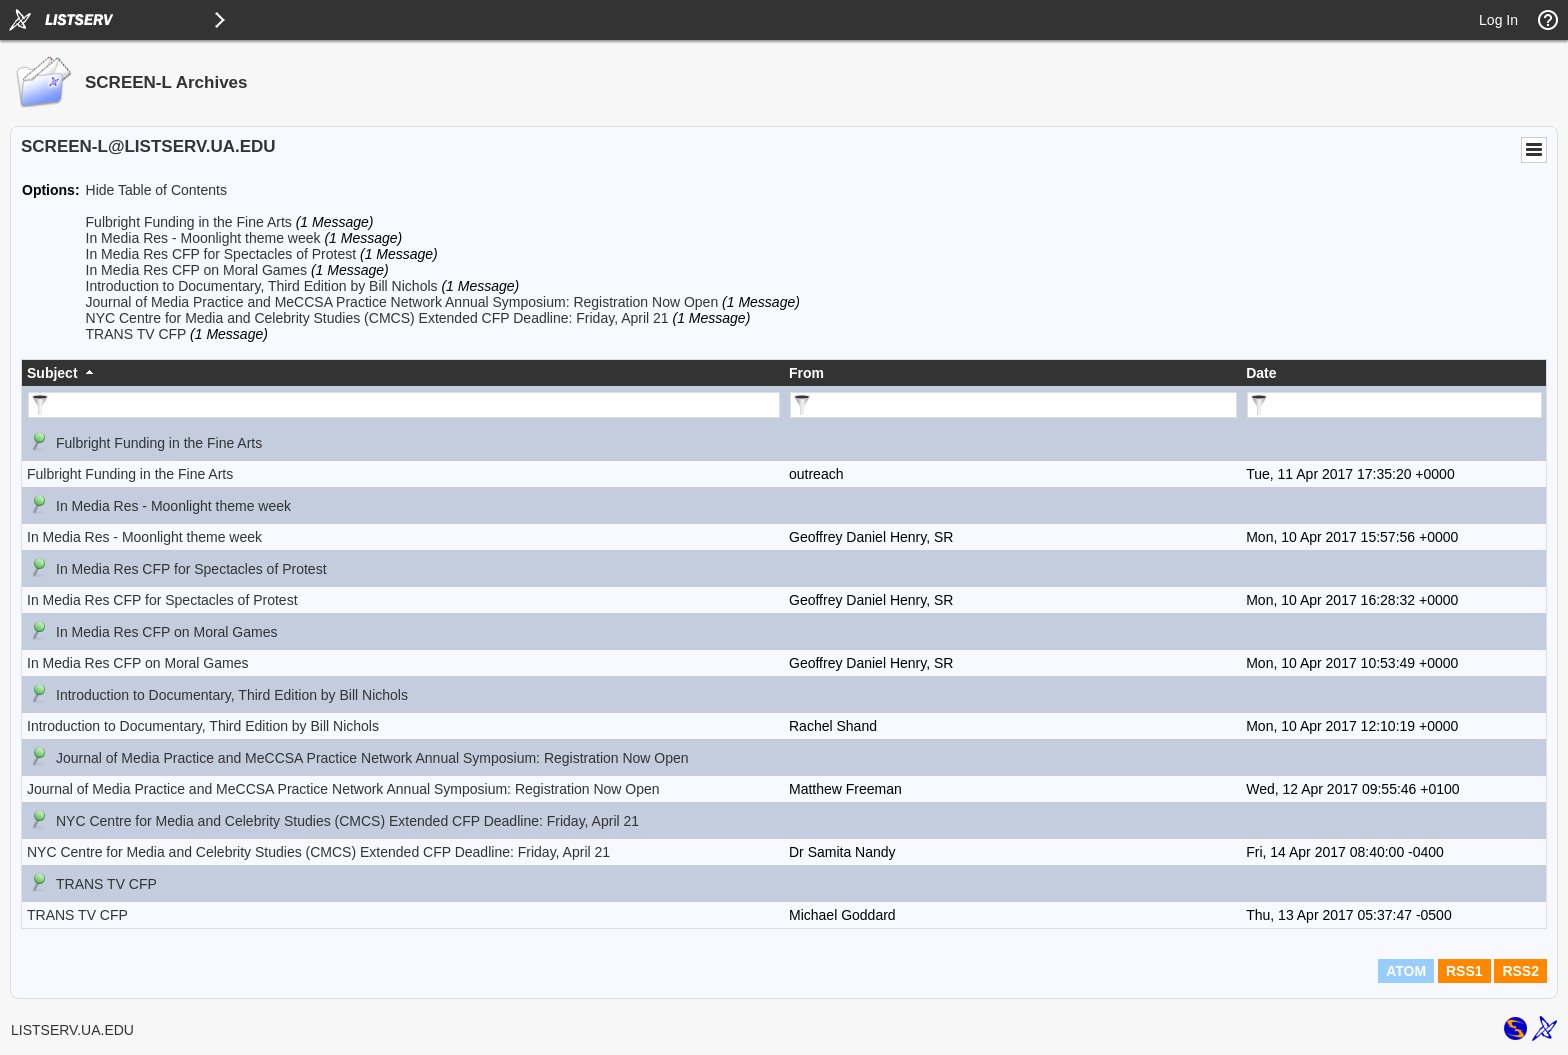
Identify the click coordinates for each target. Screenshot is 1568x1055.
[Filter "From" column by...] (1013, 405)
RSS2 (1520, 971)
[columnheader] (403, 373)
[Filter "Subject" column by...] (404, 405)
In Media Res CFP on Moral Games (197, 270)
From (806, 373)
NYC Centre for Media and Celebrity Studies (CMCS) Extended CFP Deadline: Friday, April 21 (377, 318)
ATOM (1406, 971)
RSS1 (1464, 971)
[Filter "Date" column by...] (1394, 405)
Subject (52, 373)
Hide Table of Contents (156, 190)
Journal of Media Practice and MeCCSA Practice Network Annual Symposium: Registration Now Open (402, 302)
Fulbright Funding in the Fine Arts (189, 222)
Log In (1498, 20)
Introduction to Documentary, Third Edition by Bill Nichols (262, 286)
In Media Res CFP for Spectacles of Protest (221, 254)
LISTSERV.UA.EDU (72, 1030)
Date (1261, 373)
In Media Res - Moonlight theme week (203, 238)
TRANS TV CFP (136, 334)
